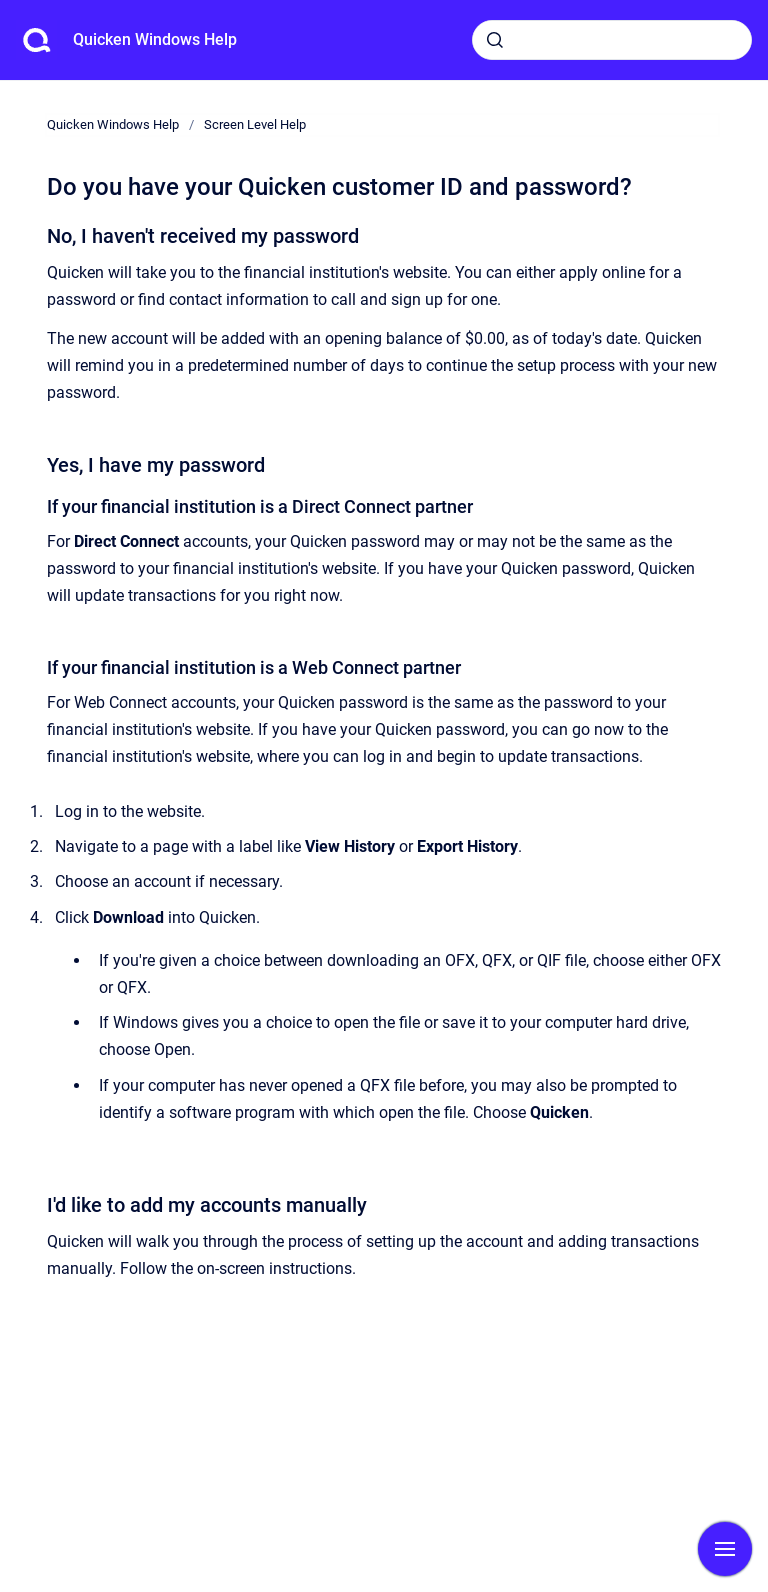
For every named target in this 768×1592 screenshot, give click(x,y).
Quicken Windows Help (155, 39)
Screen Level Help (255, 124)
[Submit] (495, 40)
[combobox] (612, 40)
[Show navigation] (725, 1549)
